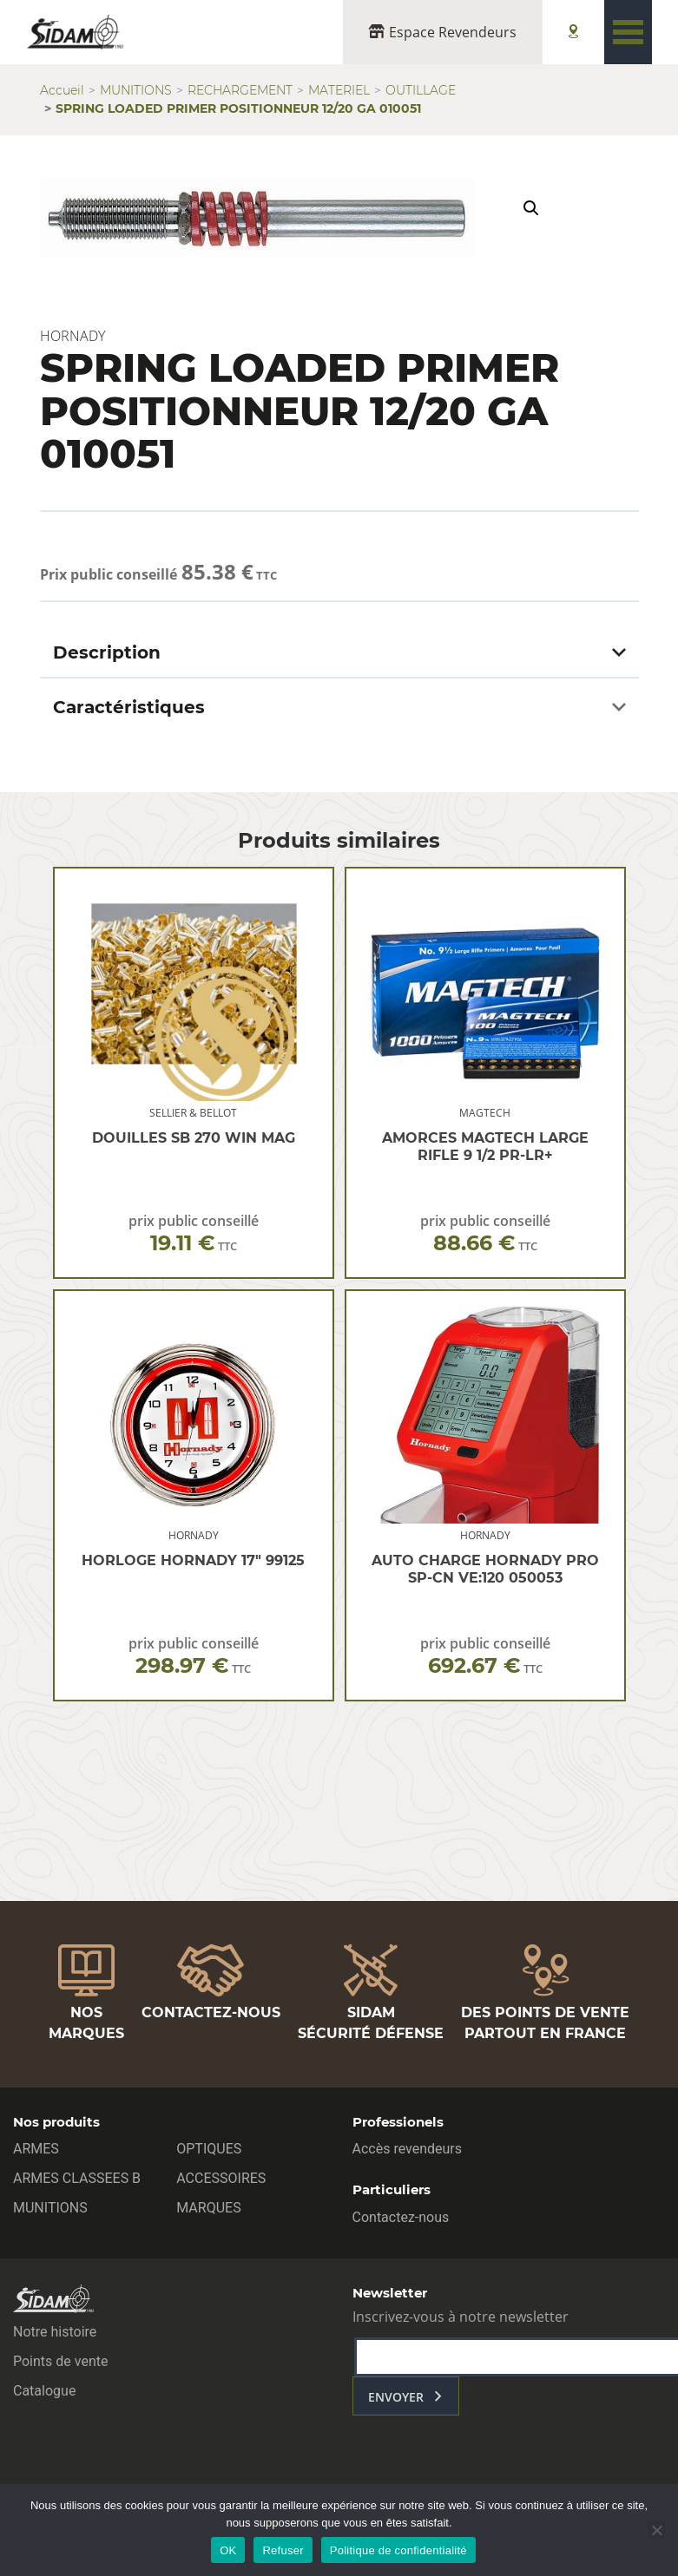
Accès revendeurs (407, 2148)
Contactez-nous (401, 2217)
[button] (531, 208)
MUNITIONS (136, 90)
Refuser (282, 2550)
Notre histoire (54, 2332)
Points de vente (60, 2361)
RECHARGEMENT (240, 90)
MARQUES (208, 2207)
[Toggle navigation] (628, 32)
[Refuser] (656, 2530)
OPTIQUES (208, 2148)
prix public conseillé (193, 1233)
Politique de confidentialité (398, 2550)
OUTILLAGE (420, 90)
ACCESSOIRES (221, 2178)
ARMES (36, 2148)
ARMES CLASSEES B (77, 2178)
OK (228, 2550)
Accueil (62, 90)
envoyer (396, 2397)
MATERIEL (339, 90)
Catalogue (44, 2391)
